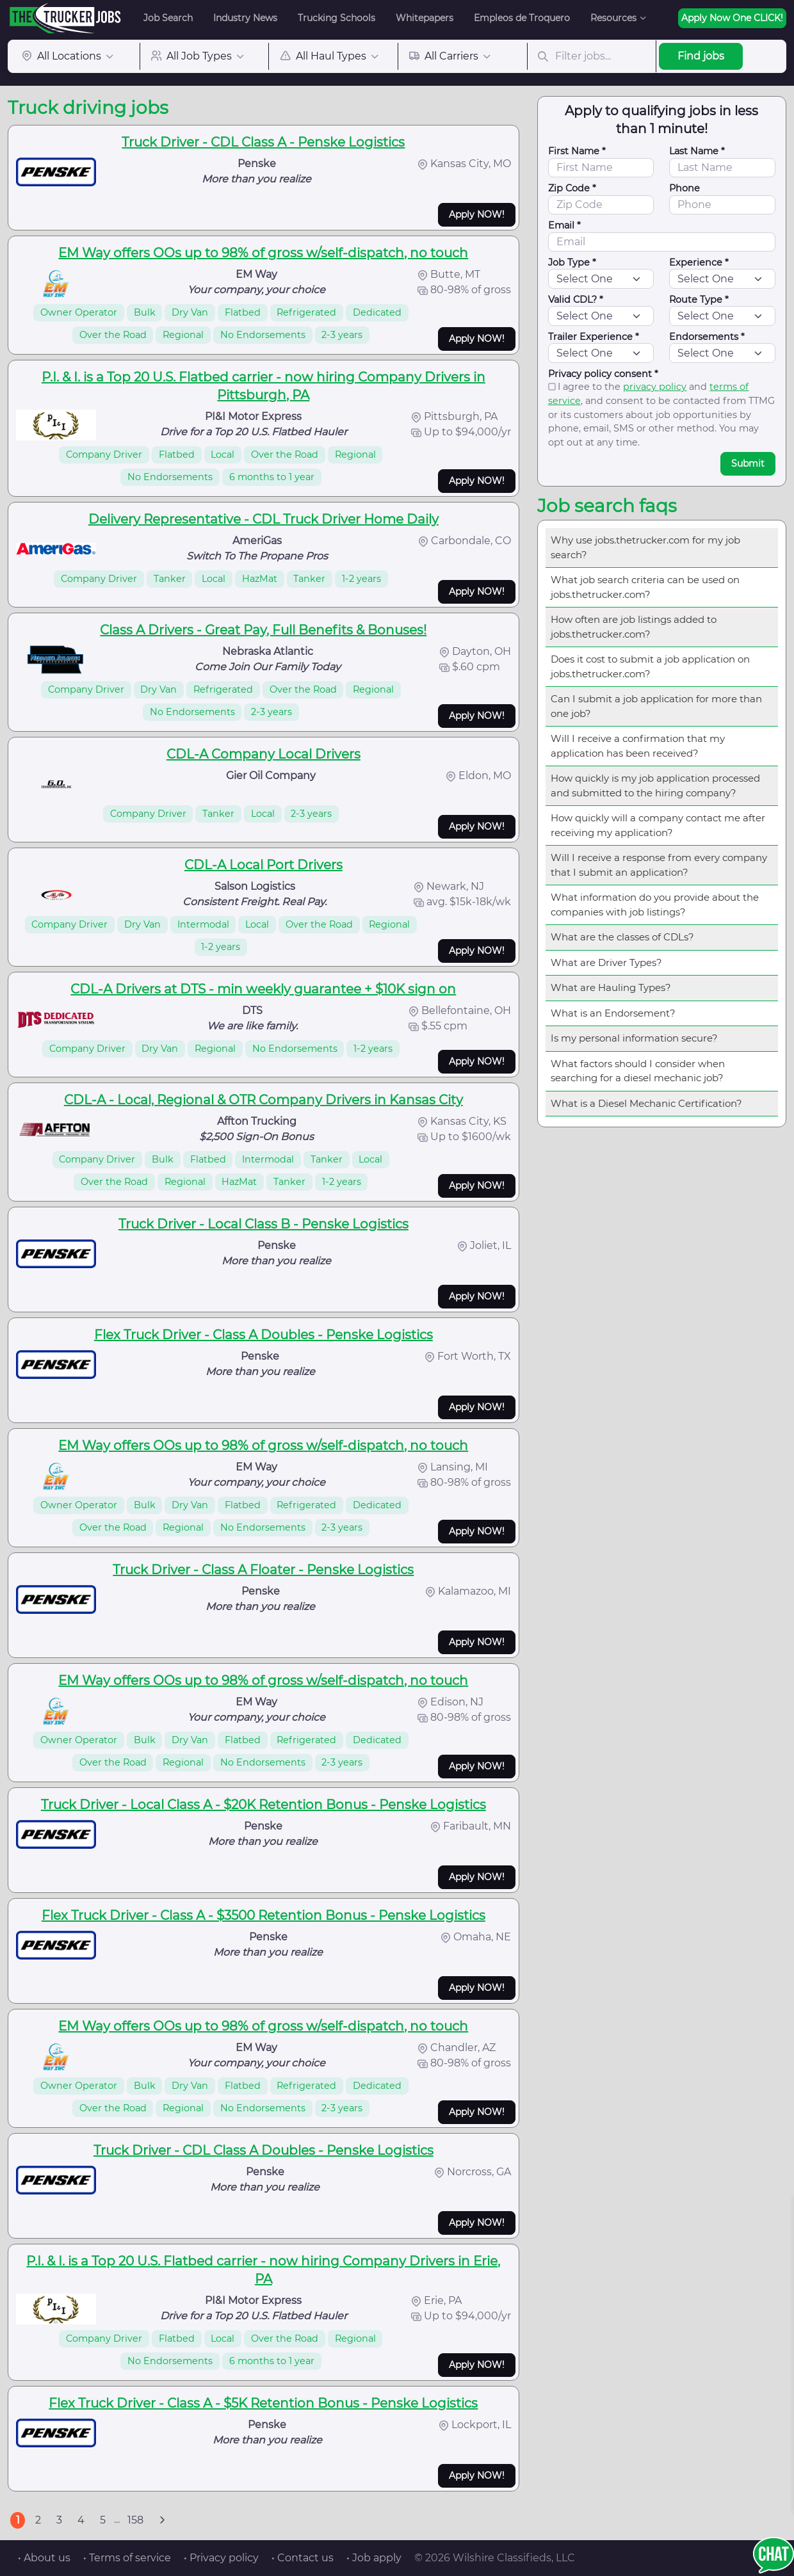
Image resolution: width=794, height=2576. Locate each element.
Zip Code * (572, 188)
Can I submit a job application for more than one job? (656, 706)
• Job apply (373, 2558)
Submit (748, 463)
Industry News (245, 18)
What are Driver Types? (606, 962)
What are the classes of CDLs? (622, 937)
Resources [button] (613, 18)
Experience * (699, 262)
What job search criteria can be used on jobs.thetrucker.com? (645, 587)
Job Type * (572, 262)
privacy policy (654, 386)
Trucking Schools (336, 18)
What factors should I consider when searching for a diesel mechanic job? (638, 1071)
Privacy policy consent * (603, 374)
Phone (684, 188)
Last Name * (697, 151)
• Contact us (302, 2558)
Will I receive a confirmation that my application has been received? (638, 745)
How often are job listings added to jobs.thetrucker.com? (634, 626)
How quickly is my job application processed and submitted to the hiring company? (655, 785)
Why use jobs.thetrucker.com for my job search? (645, 547)
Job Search (168, 18)
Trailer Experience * (593, 336)
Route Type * (699, 299)
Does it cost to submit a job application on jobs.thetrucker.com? (650, 666)
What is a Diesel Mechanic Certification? (646, 1103)
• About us (44, 2558)
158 (135, 2520)
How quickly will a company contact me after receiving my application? (658, 825)
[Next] (162, 2520)
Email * (564, 225)
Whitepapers (424, 18)
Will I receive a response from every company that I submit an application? (659, 864)
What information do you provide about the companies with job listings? (655, 904)
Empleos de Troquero (522, 18)
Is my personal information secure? (634, 1038)
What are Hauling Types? (611, 987)
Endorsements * (707, 336)
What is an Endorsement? (613, 1013)
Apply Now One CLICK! (732, 18)
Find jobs (700, 56)
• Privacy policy (221, 2558)
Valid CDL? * (575, 299)
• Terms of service (127, 2558)
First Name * (577, 151)
